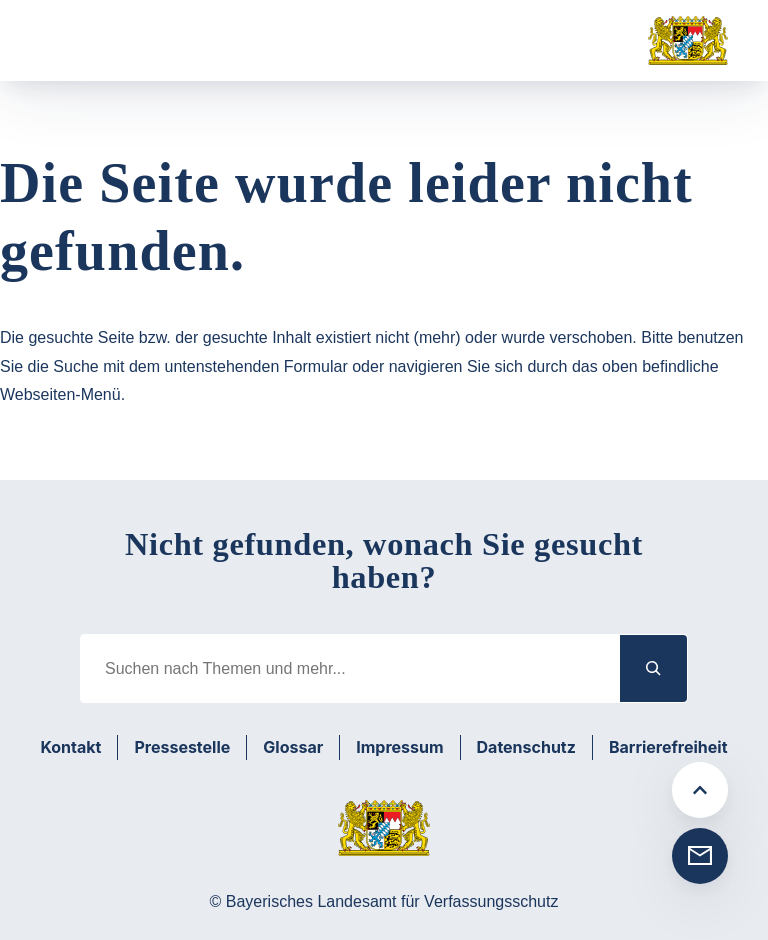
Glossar (293, 747)
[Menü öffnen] (73, 41)
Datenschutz (526, 747)
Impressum (399, 747)
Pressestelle (182, 747)
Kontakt (70, 747)
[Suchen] (654, 668)
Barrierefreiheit (668, 747)
